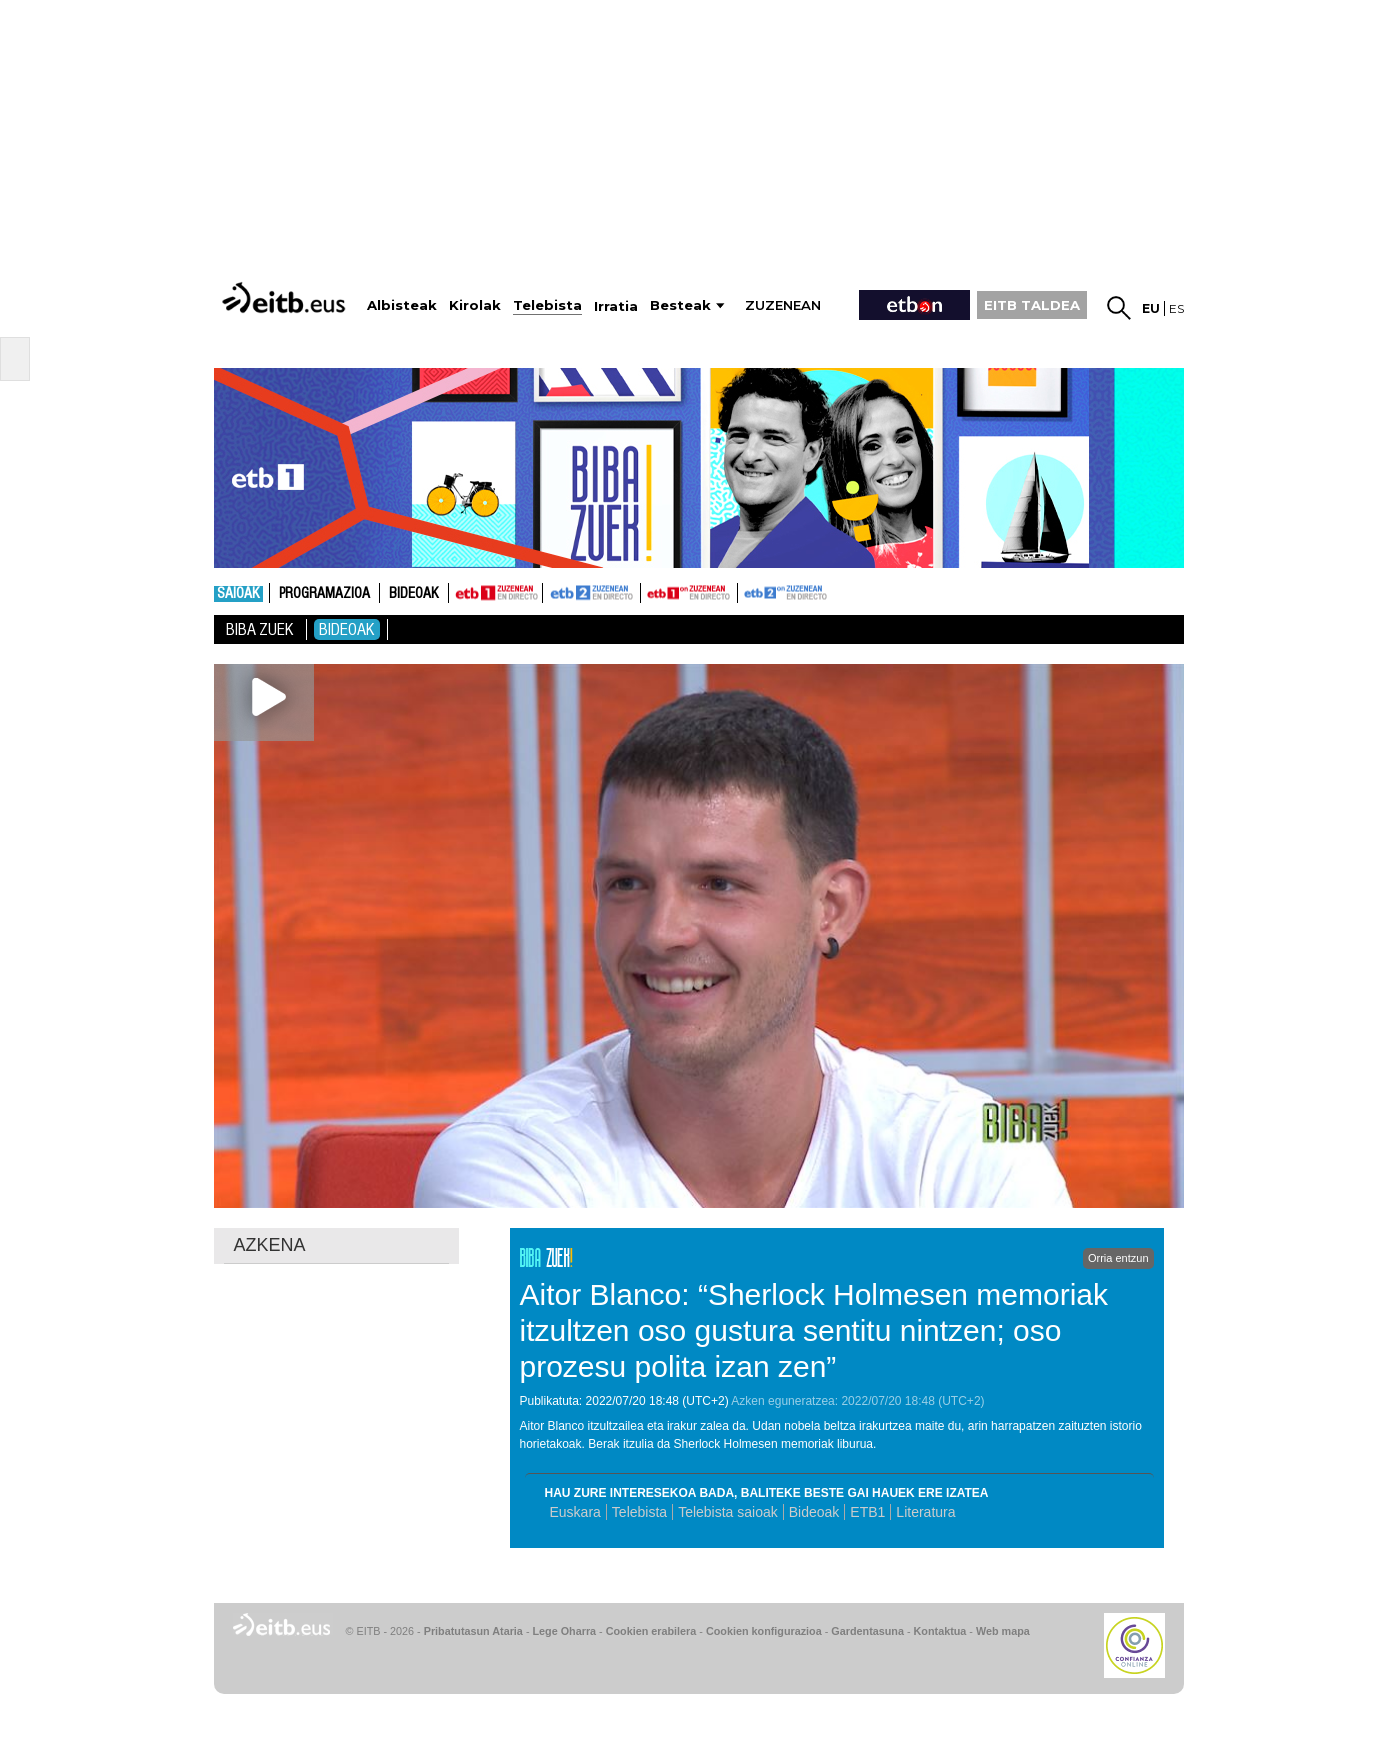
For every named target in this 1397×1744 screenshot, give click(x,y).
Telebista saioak (728, 1512)
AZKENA (270, 1245)
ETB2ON (747, 591)
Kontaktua (940, 1631)
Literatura (925, 1512)
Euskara (575, 1512)
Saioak (238, 594)
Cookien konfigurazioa (764, 1631)
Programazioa (324, 594)
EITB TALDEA (1032, 305)
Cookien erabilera (651, 1631)
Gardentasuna (867, 1631)
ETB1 (495, 593)
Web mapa (1003, 1631)
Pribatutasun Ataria (473, 1631)
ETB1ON (650, 591)
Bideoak (414, 594)
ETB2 (592, 593)
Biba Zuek (260, 629)
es (1176, 308)
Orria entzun (1118, 1258)
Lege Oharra (565, 1631)
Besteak (680, 305)
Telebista (639, 1512)
